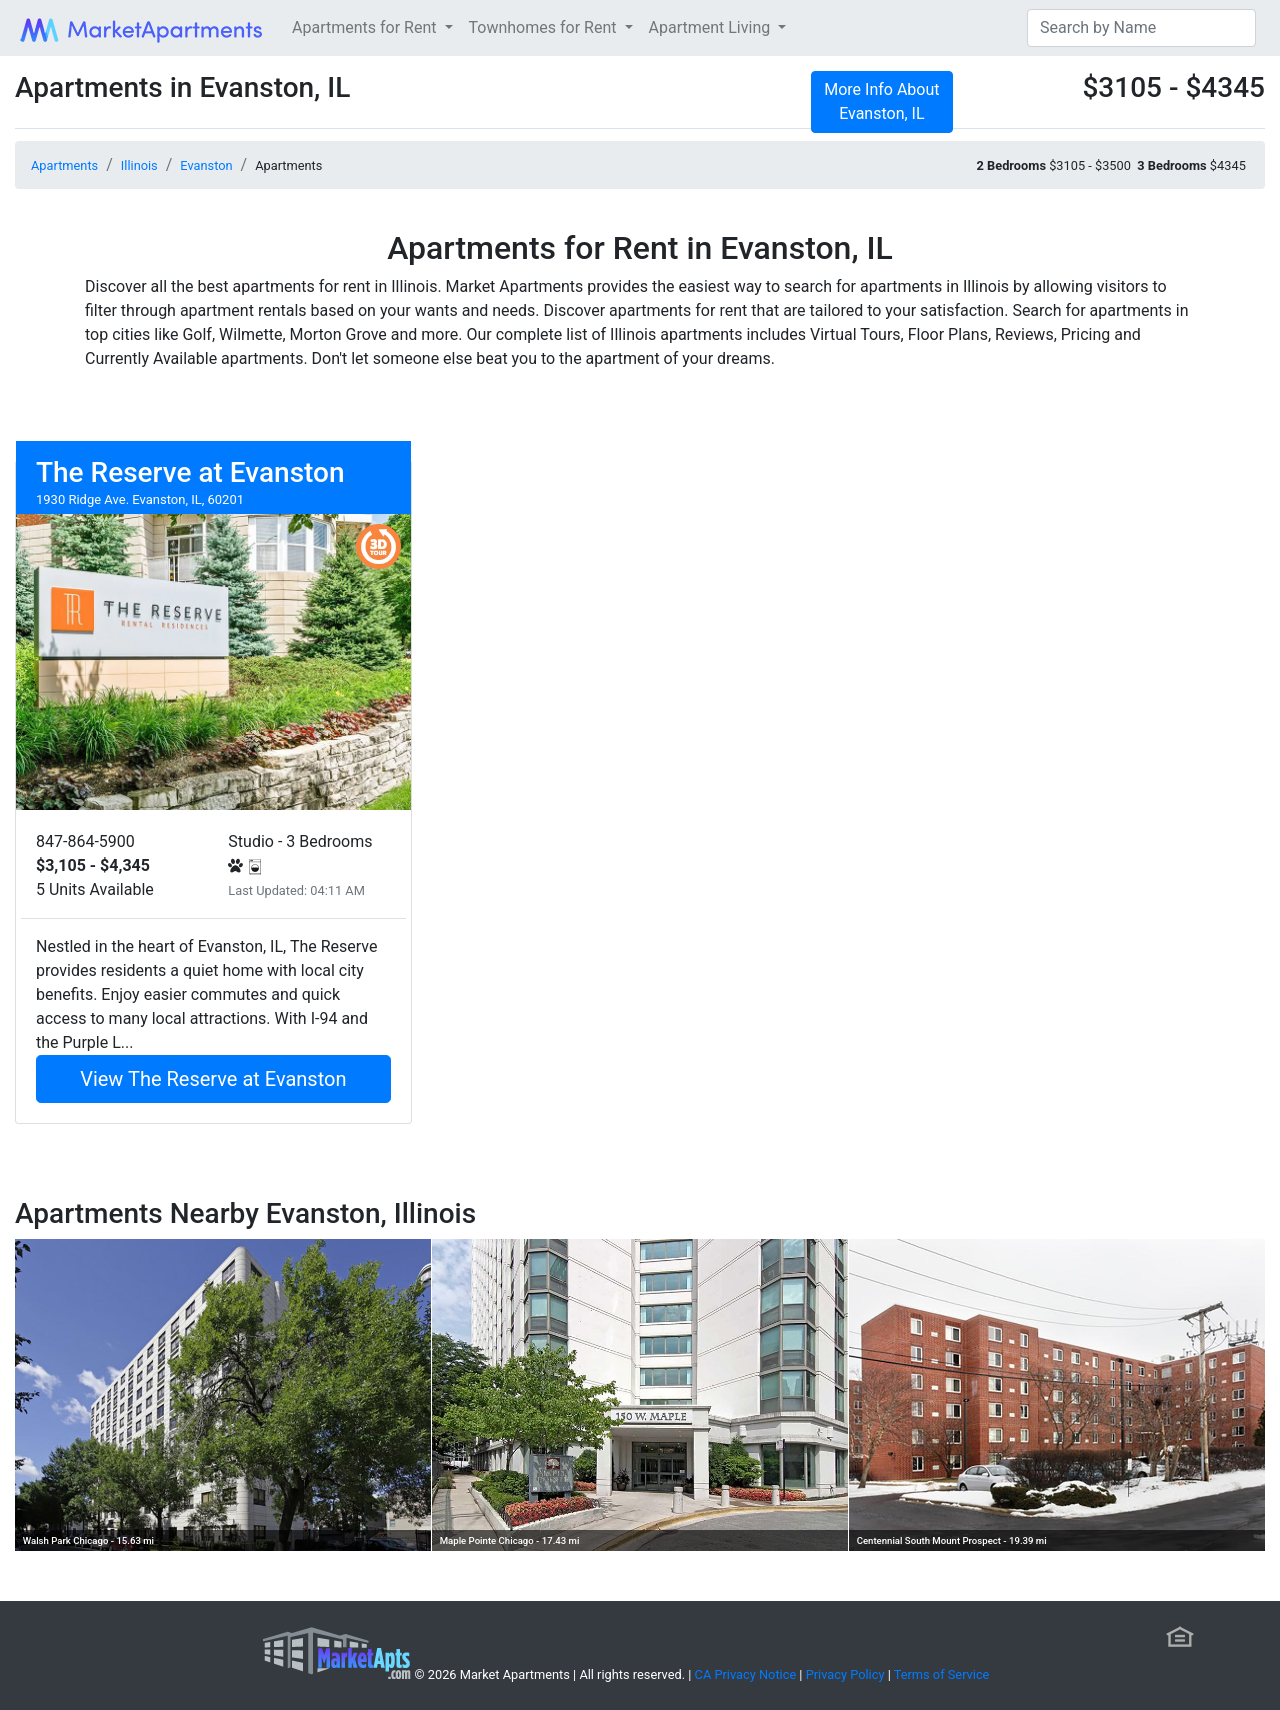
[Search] (1141, 28)
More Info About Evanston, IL (881, 101)
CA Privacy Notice (746, 1674)
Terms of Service (942, 1674)
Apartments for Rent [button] (366, 27)
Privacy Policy (845, 1674)
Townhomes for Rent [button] (545, 27)
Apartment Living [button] (712, 27)
